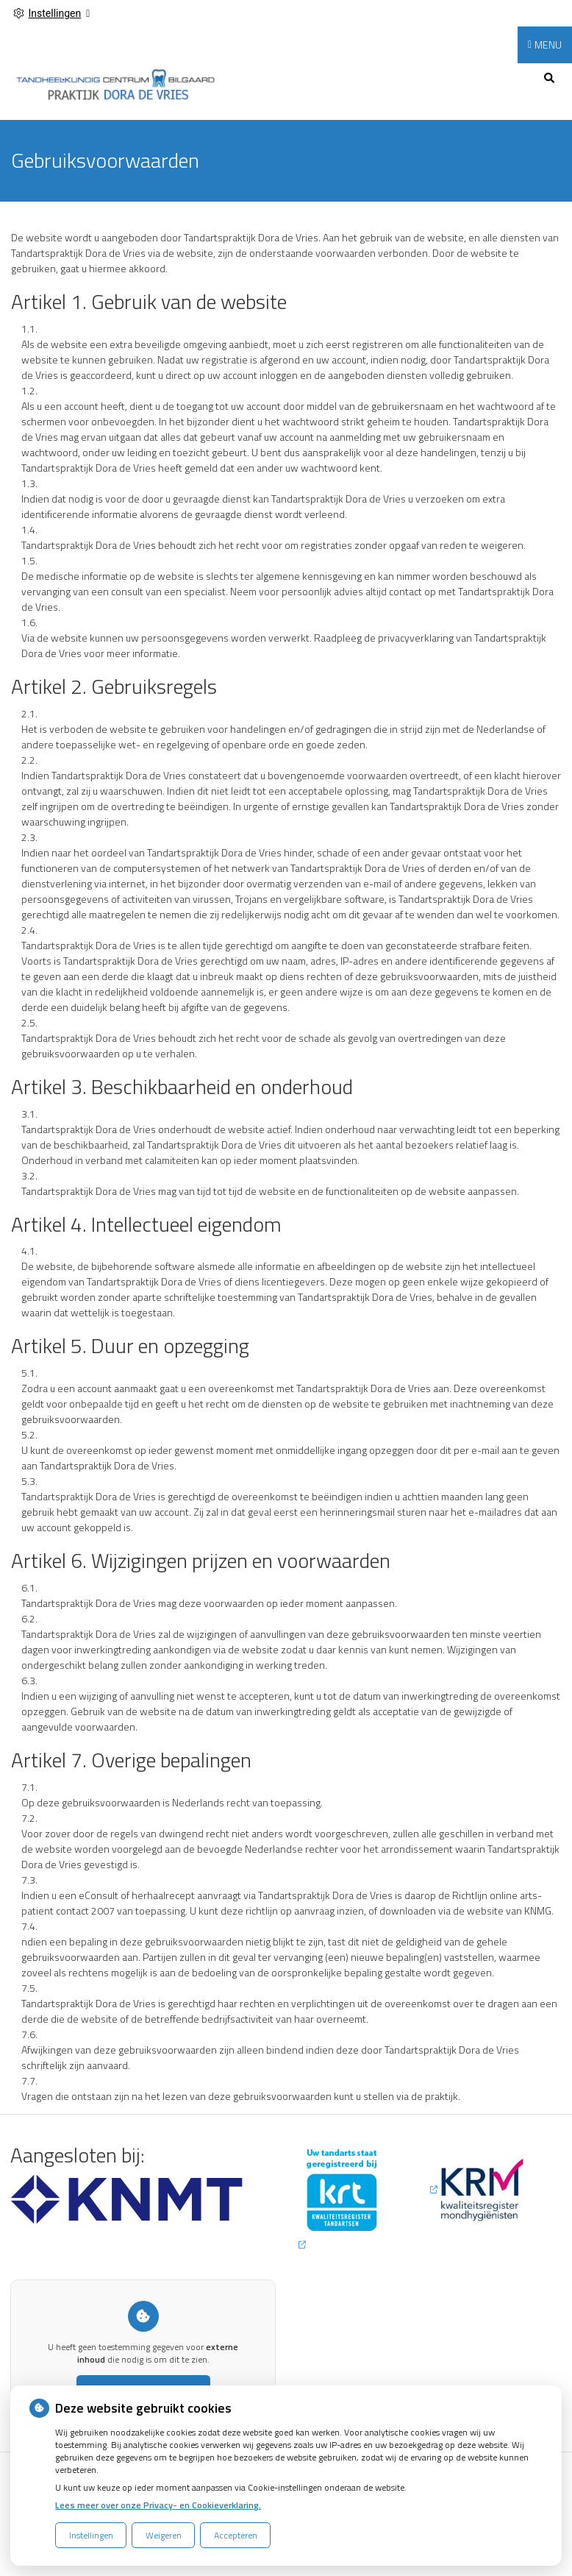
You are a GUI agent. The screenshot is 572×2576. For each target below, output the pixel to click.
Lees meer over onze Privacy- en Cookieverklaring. (158, 2505)
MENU (548, 44)
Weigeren (164, 2535)
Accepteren (235, 2535)
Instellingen (91, 2535)
